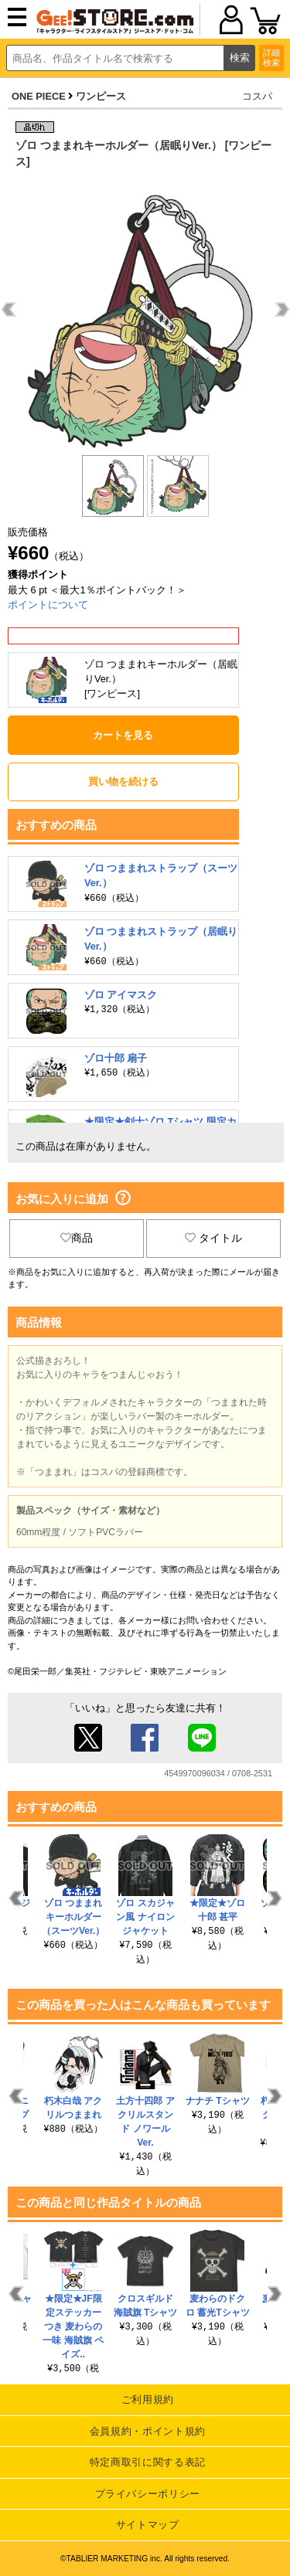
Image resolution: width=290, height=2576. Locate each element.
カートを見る (123, 735)
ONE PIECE (39, 96)
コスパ (257, 96)
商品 (76, 1238)
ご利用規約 (147, 2399)
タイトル (213, 1238)
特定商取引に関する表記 (148, 2462)
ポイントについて (48, 604)
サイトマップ (147, 2524)
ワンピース (101, 96)
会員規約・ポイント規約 (148, 2431)
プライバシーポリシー (148, 2494)
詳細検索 (271, 57)
